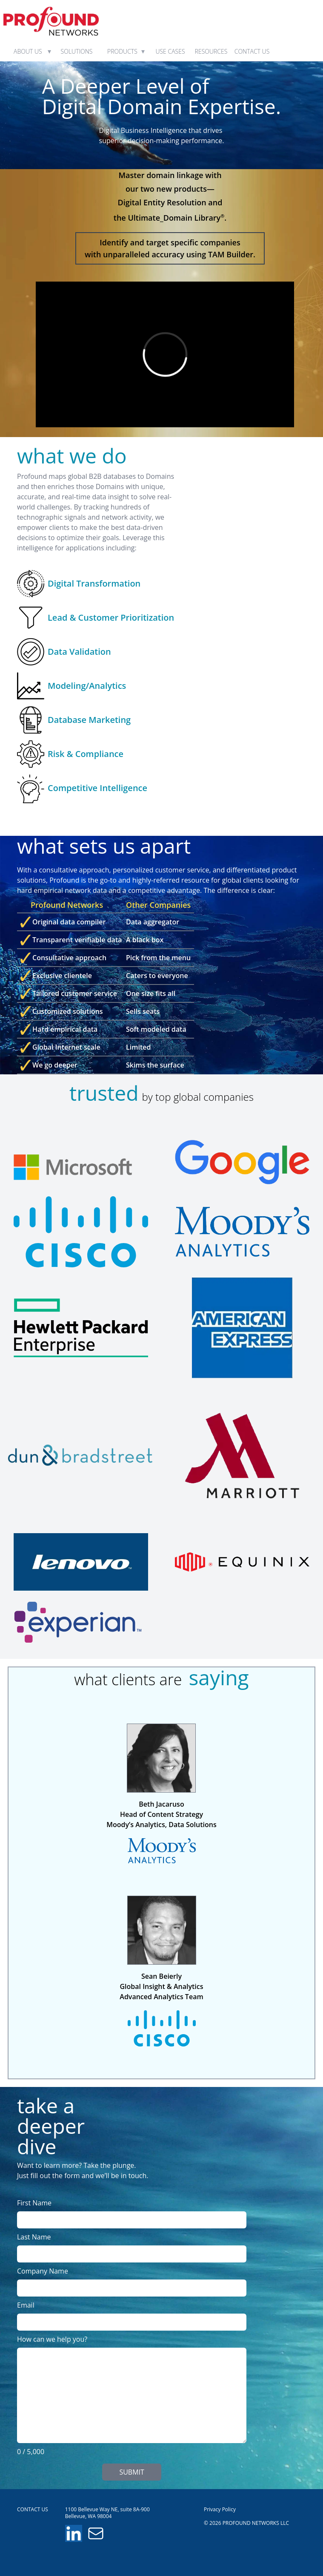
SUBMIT (131, 2472)
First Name (34, 2203)
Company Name (42, 2271)
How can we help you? (52, 2339)
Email (25, 2305)
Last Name (34, 2237)
